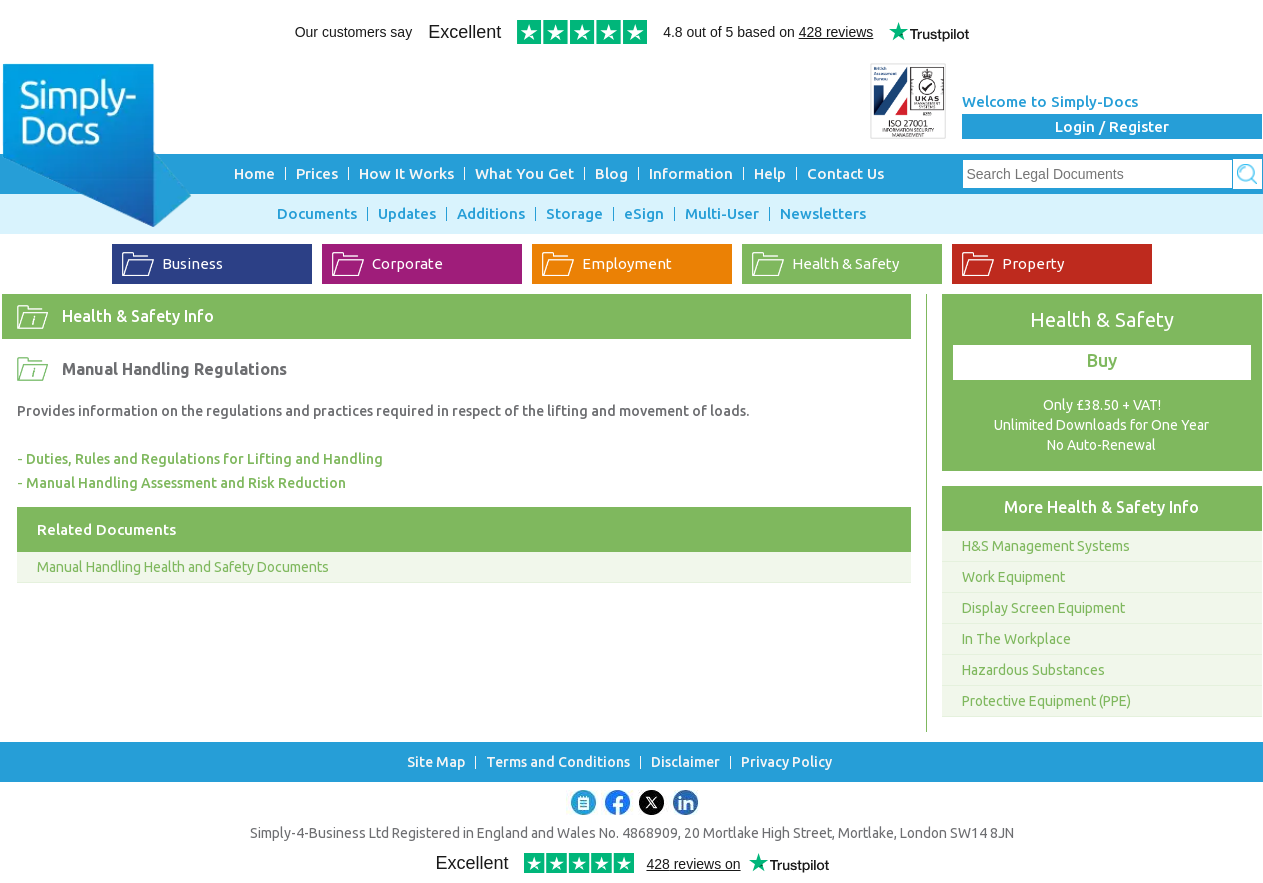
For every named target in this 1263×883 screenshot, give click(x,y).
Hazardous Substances (1033, 670)
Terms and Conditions (558, 762)
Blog (611, 173)
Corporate (407, 263)
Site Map (436, 762)
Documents (317, 214)
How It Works (406, 173)
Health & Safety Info (138, 316)
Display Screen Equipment (1043, 608)
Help (770, 173)
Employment (627, 263)
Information (691, 173)
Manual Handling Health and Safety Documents (183, 567)
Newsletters (823, 214)
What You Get (524, 173)
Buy (1102, 360)
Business (192, 263)
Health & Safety (845, 263)
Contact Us (845, 173)
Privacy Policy (786, 762)
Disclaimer (685, 762)
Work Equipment (1013, 577)
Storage (574, 214)
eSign (644, 214)
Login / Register (1112, 126)
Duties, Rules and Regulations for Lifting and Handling (204, 459)
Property (1033, 263)
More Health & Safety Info (1101, 507)
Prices (317, 173)
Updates (407, 214)
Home (254, 173)
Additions (491, 214)
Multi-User (722, 214)
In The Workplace (1016, 639)
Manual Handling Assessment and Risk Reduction (186, 483)
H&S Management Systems (1046, 546)
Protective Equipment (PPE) (1046, 701)
